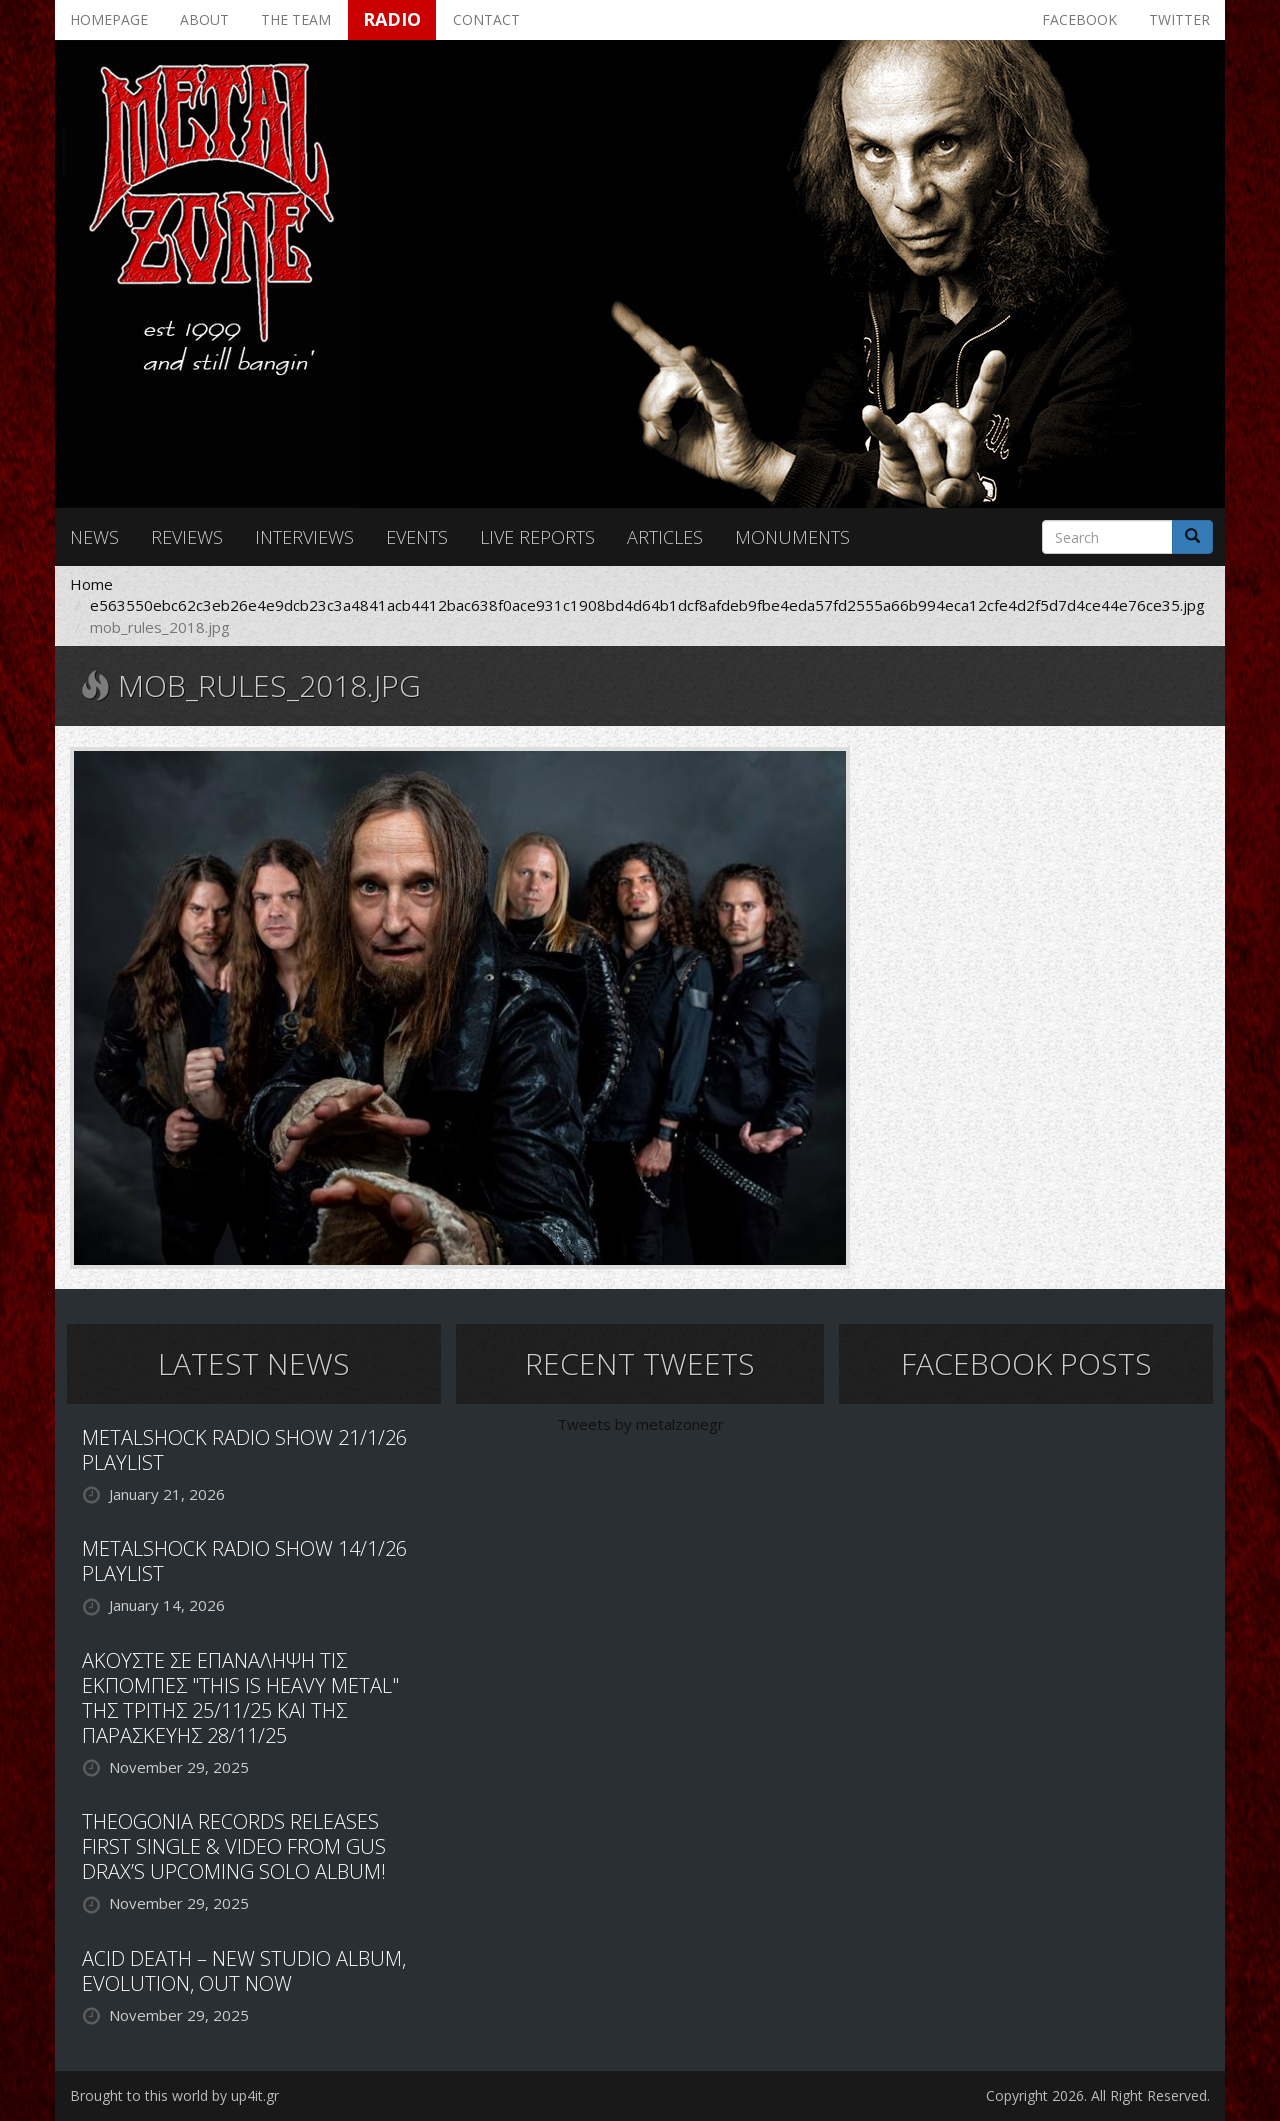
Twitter (1179, 19)
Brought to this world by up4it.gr (174, 2095)
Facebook (1079, 19)
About (204, 19)
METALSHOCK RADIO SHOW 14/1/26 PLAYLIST (244, 1561)
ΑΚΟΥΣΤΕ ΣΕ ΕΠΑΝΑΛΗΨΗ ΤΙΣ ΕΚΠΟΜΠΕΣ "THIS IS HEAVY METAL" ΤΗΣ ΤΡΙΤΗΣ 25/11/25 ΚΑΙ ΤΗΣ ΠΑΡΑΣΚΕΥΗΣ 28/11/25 (240, 1698)
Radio (392, 19)
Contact (486, 19)
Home (91, 584)
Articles (665, 537)
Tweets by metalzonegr (640, 1424)
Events (417, 537)
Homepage (109, 19)
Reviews (187, 537)
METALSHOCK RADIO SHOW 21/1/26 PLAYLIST (244, 1450)
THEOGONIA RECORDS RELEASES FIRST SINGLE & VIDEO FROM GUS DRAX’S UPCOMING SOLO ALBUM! (234, 1846)
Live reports (537, 537)
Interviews (304, 537)
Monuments (792, 537)
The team (296, 19)
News (94, 537)
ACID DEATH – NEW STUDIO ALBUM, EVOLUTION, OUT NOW (244, 1971)
